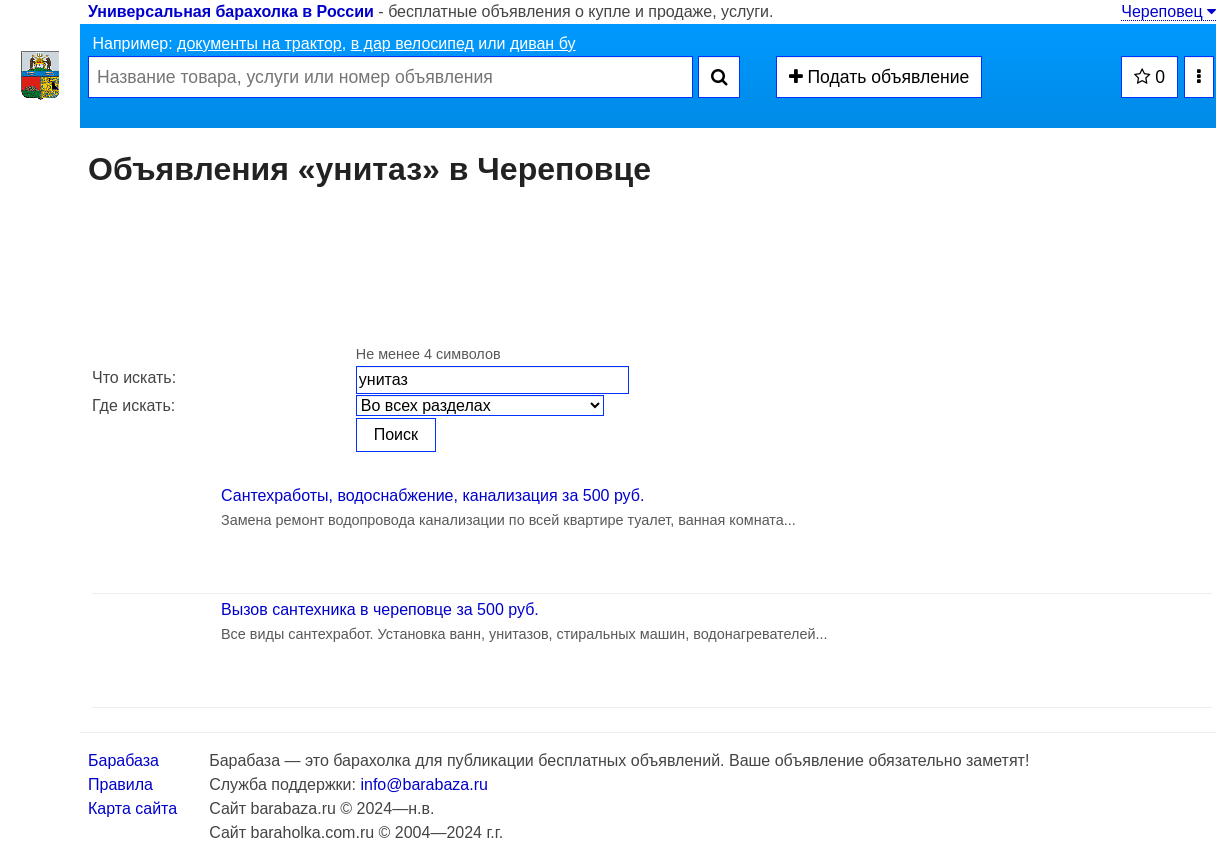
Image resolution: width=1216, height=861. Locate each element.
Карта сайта (132, 808)
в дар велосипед (412, 43)
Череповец (1168, 11)
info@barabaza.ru (423, 784)
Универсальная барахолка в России (231, 11)
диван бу (543, 43)
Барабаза (123, 760)
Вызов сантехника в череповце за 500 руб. (380, 609)
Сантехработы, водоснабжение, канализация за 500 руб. (432, 495)
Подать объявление (879, 77)
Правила (120, 784)
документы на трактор (259, 43)
